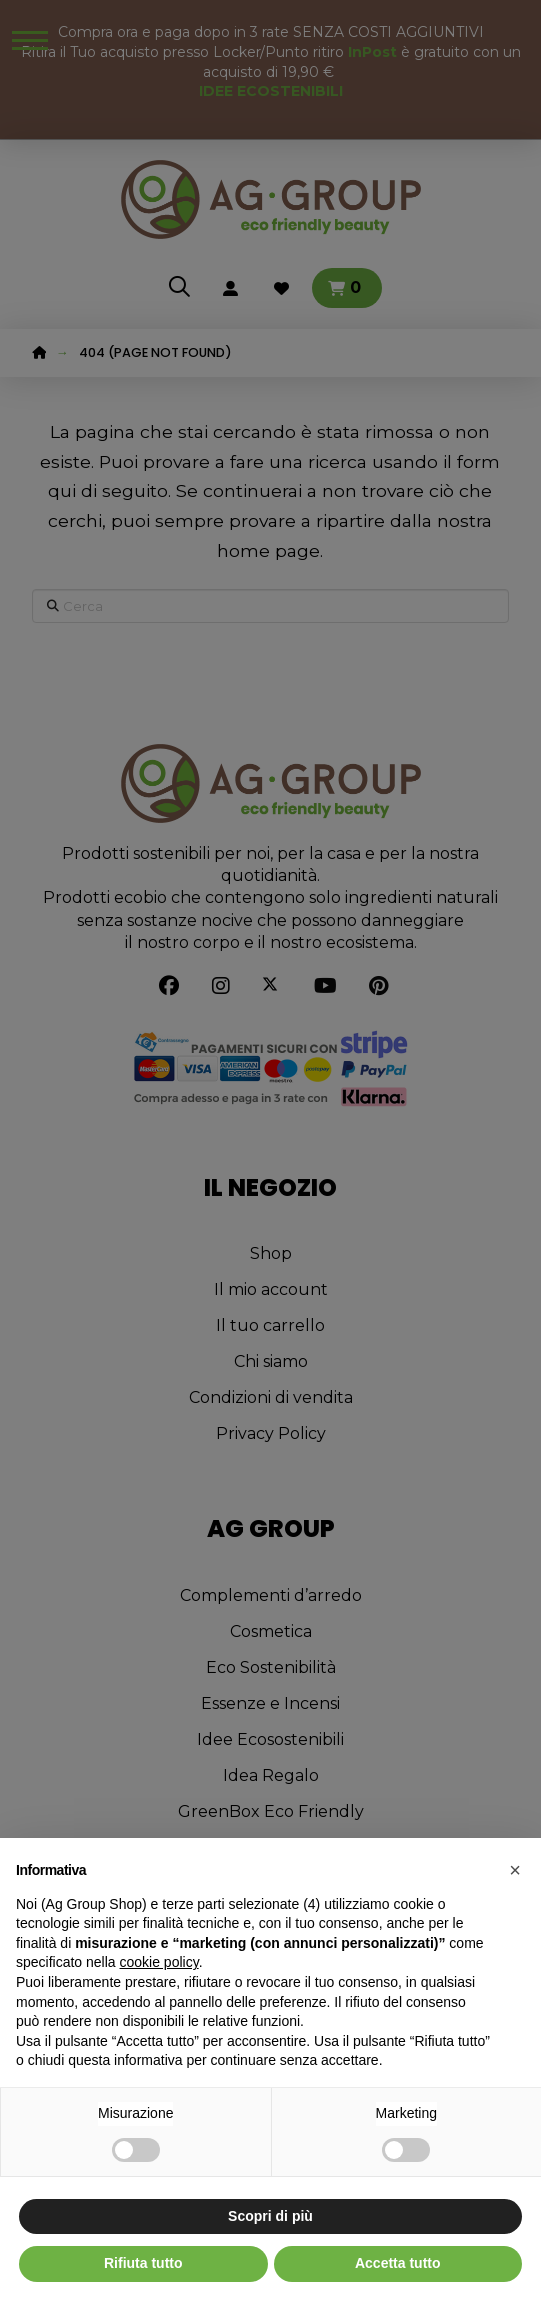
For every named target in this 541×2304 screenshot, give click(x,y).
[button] (515, 1870)
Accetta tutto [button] (398, 2263)
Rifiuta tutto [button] (143, 2263)
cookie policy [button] (159, 1962)
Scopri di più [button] (270, 2216)
